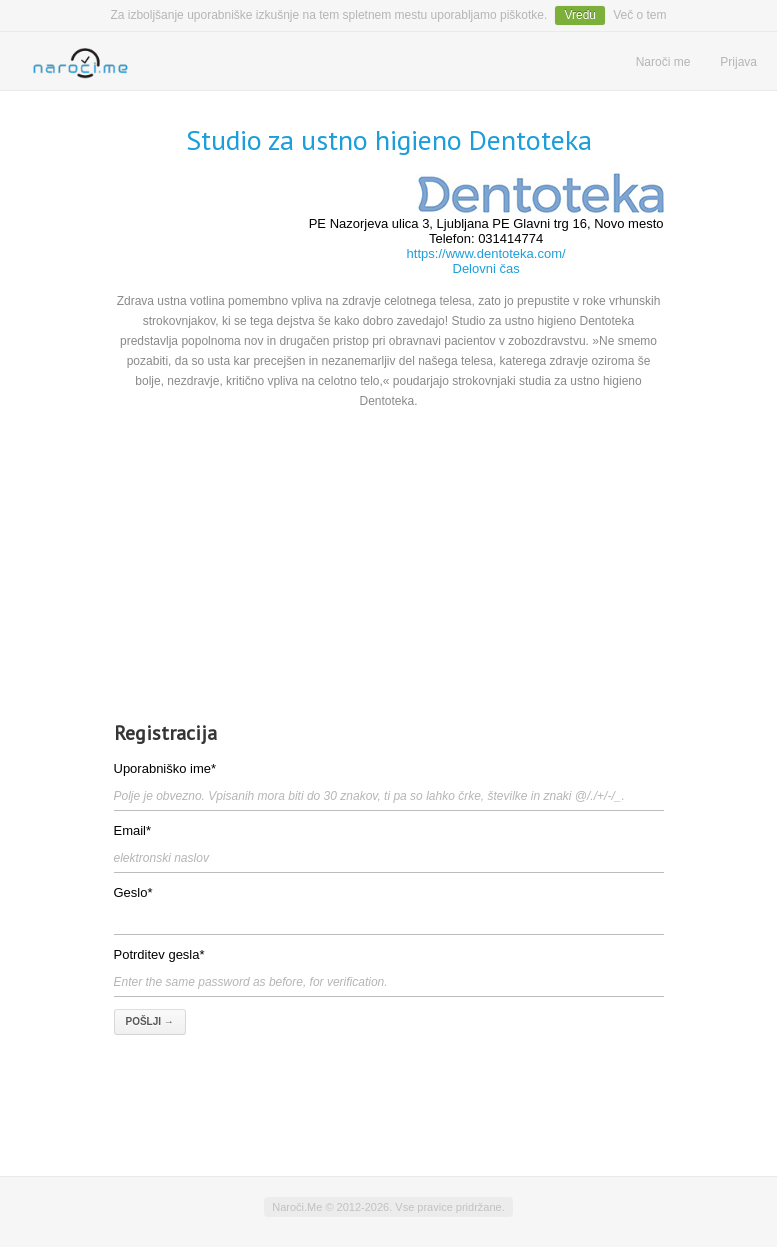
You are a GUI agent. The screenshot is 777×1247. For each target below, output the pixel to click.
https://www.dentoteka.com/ (486, 253)
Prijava (738, 62)
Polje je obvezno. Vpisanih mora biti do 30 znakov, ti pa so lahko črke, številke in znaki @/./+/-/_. (369, 796)
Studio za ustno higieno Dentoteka (389, 139)
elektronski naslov (161, 858)
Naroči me (663, 62)
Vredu (580, 15)
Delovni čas (486, 268)
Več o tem (639, 15)
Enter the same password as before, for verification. (251, 982)
